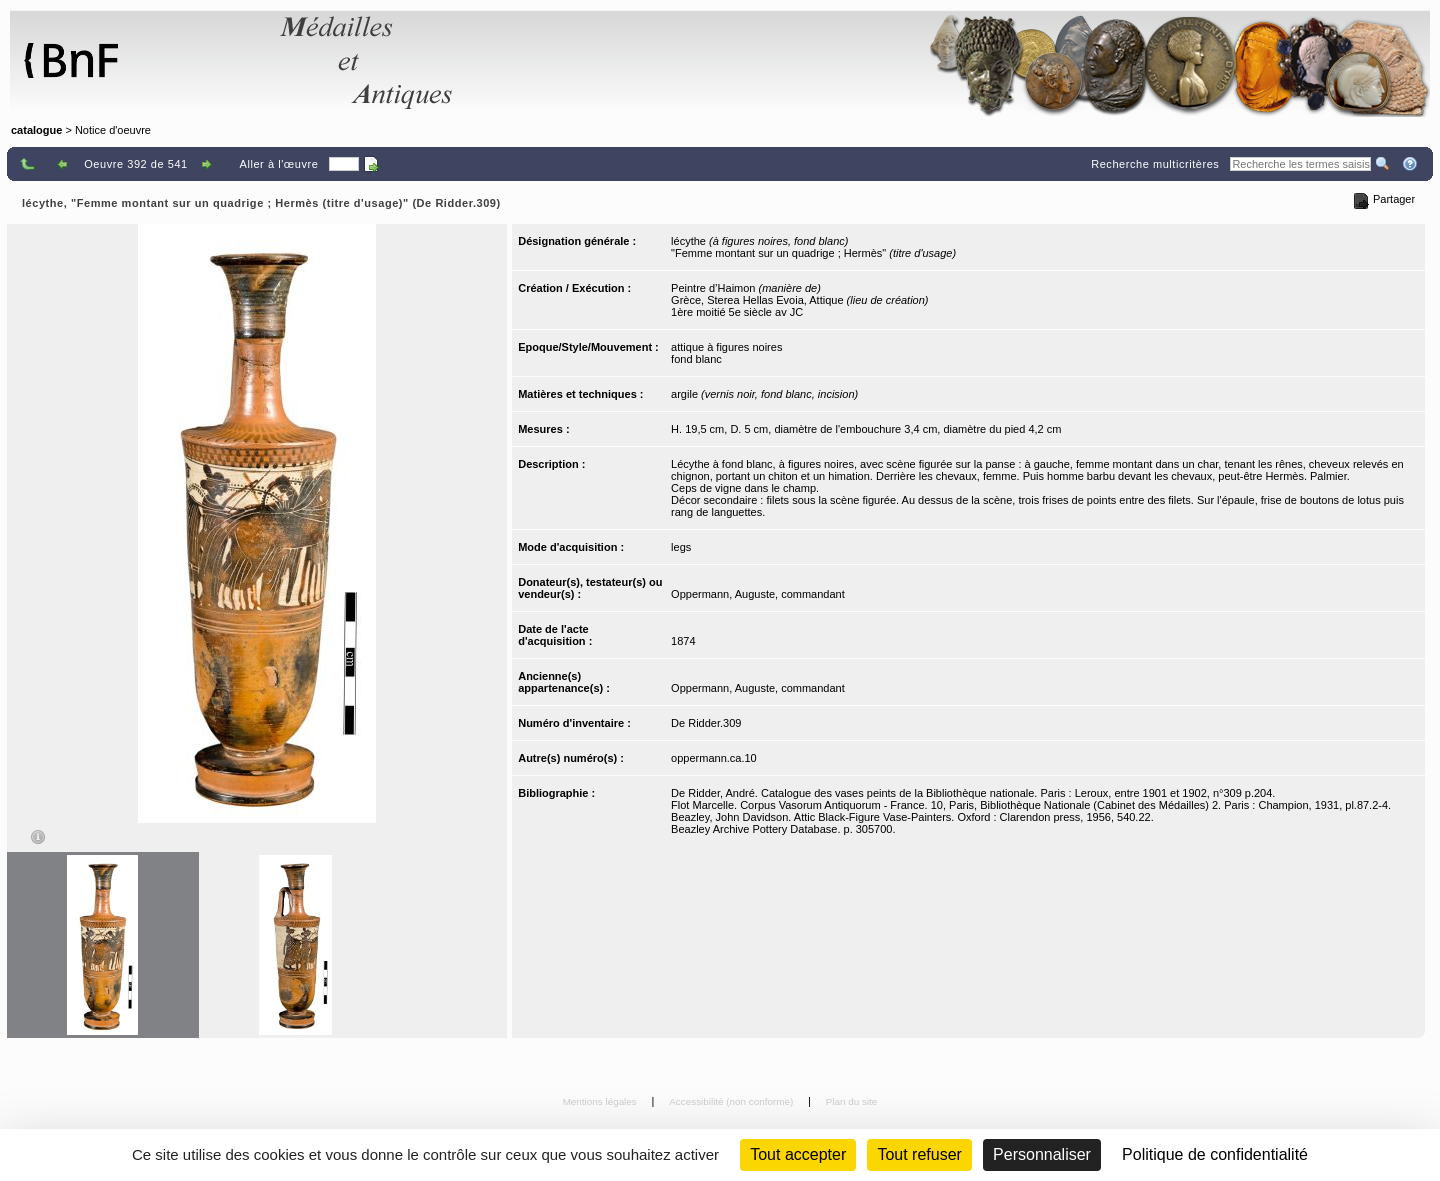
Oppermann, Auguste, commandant (758, 594)
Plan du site (852, 1101)
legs (681, 547)
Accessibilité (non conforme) (732, 1101)
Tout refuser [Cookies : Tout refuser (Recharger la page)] (919, 1154)
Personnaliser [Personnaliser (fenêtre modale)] (1042, 1154)
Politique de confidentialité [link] (1215, 1154)
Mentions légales (601, 1101)
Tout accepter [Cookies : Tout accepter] (798, 1154)
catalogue (36, 130)
